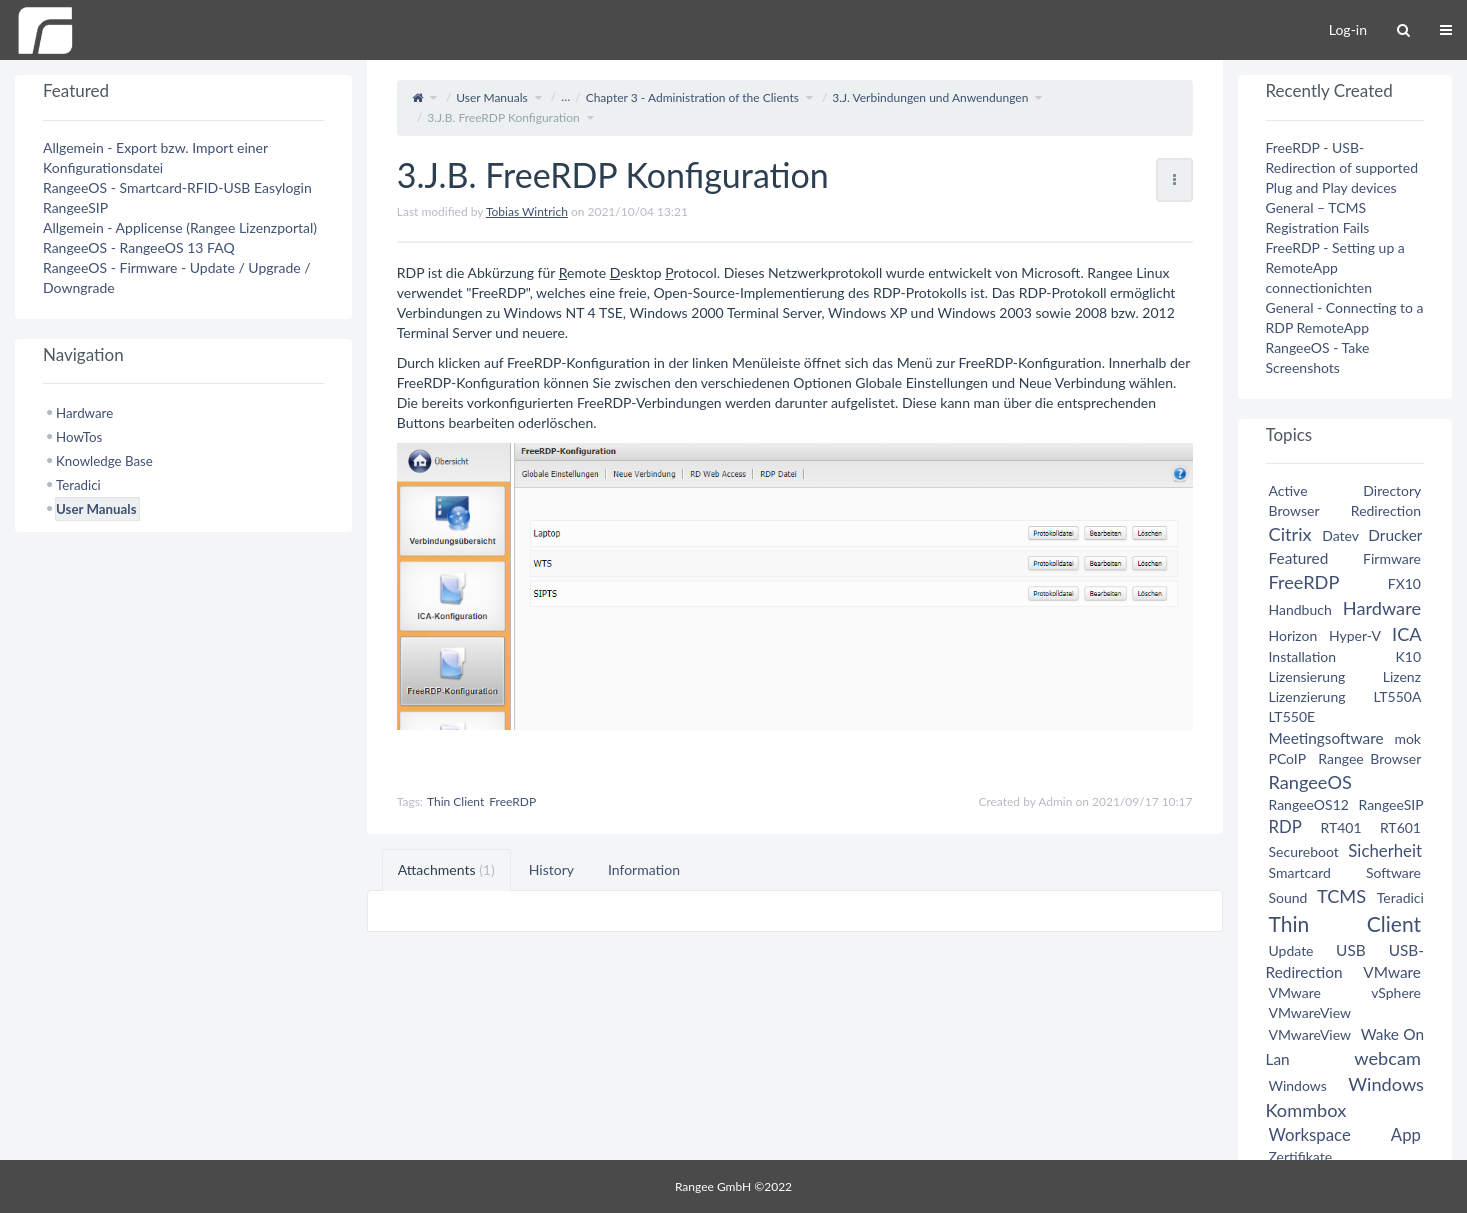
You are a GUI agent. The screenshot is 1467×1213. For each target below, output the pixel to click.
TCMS (1341, 896)
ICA (1406, 634)
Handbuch (1300, 609)
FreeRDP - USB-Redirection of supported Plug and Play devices (1342, 167)
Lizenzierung (1307, 696)
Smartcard (1300, 872)
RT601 (1400, 827)
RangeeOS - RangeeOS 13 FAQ (139, 247)
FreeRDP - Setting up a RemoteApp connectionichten (1335, 267)
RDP (1285, 826)
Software (1393, 872)
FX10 (1404, 583)
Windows (1298, 1085)
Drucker (1395, 535)
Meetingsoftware (1326, 738)
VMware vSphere (1345, 992)
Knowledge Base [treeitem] (104, 461)
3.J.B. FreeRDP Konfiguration (503, 117)
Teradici (1400, 897)
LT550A (1397, 696)
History (551, 869)
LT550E (1292, 716)
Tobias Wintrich (527, 211)
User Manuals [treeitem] (96, 509)
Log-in (1348, 29)
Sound (1288, 897)
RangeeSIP (75, 207)
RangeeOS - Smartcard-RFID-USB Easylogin (177, 187)
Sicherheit (1385, 850)
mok (1407, 738)
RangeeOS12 (1309, 804)
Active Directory (1345, 490)
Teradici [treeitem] (78, 485)
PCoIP (1287, 758)
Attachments (446, 869)
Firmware (1392, 558)
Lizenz (1402, 676)
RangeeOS (1310, 782)
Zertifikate (1301, 1156)
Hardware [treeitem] (84, 413)
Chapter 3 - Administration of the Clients (692, 97)
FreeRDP (512, 801)
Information (644, 869)
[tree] (183, 461)
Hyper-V (1355, 635)
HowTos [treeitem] (79, 437)
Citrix (1290, 534)
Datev (1340, 535)
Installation (1303, 656)
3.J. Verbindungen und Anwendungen (930, 97)
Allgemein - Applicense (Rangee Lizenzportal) (180, 227)
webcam (1387, 1058)
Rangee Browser (1369, 758)
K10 (1408, 656)
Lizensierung (1307, 676)
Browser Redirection (1345, 510)
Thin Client (455, 801)
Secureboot (1304, 851)
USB (1351, 950)
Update (1291, 950)
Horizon (1293, 635)
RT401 (1340, 827)
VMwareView (1310, 1012)
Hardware (1382, 608)
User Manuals (492, 97)
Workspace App (1345, 1134)
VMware (1392, 972)
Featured (1299, 558)
